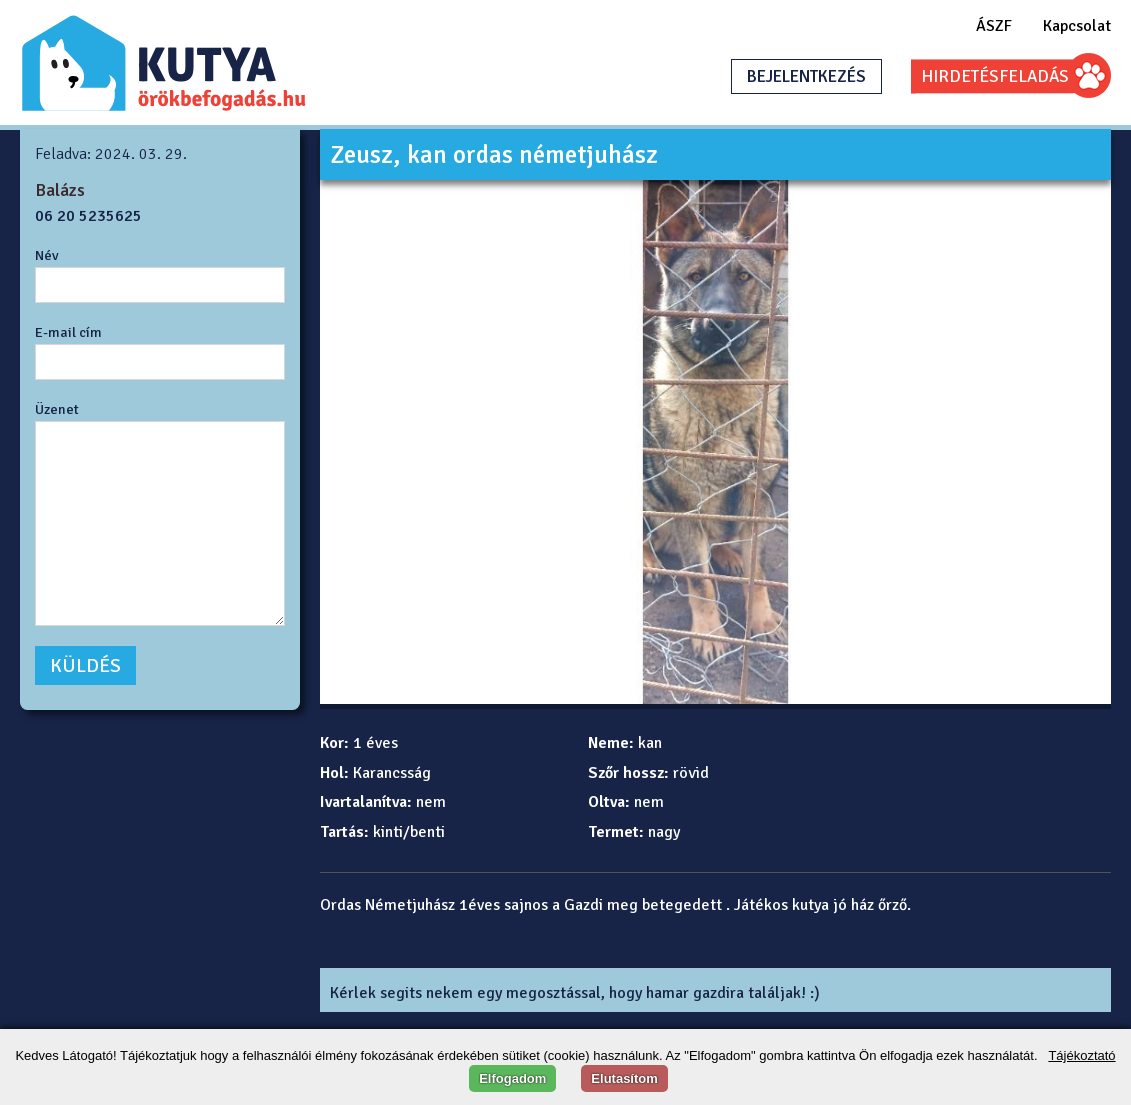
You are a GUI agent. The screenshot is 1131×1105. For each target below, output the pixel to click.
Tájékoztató (1081, 1055)
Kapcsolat (1077, 26)
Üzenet (57, 409)
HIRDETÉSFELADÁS (995, 76)
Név (47, 255)
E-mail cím (68, 332)
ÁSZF (994, 26)
